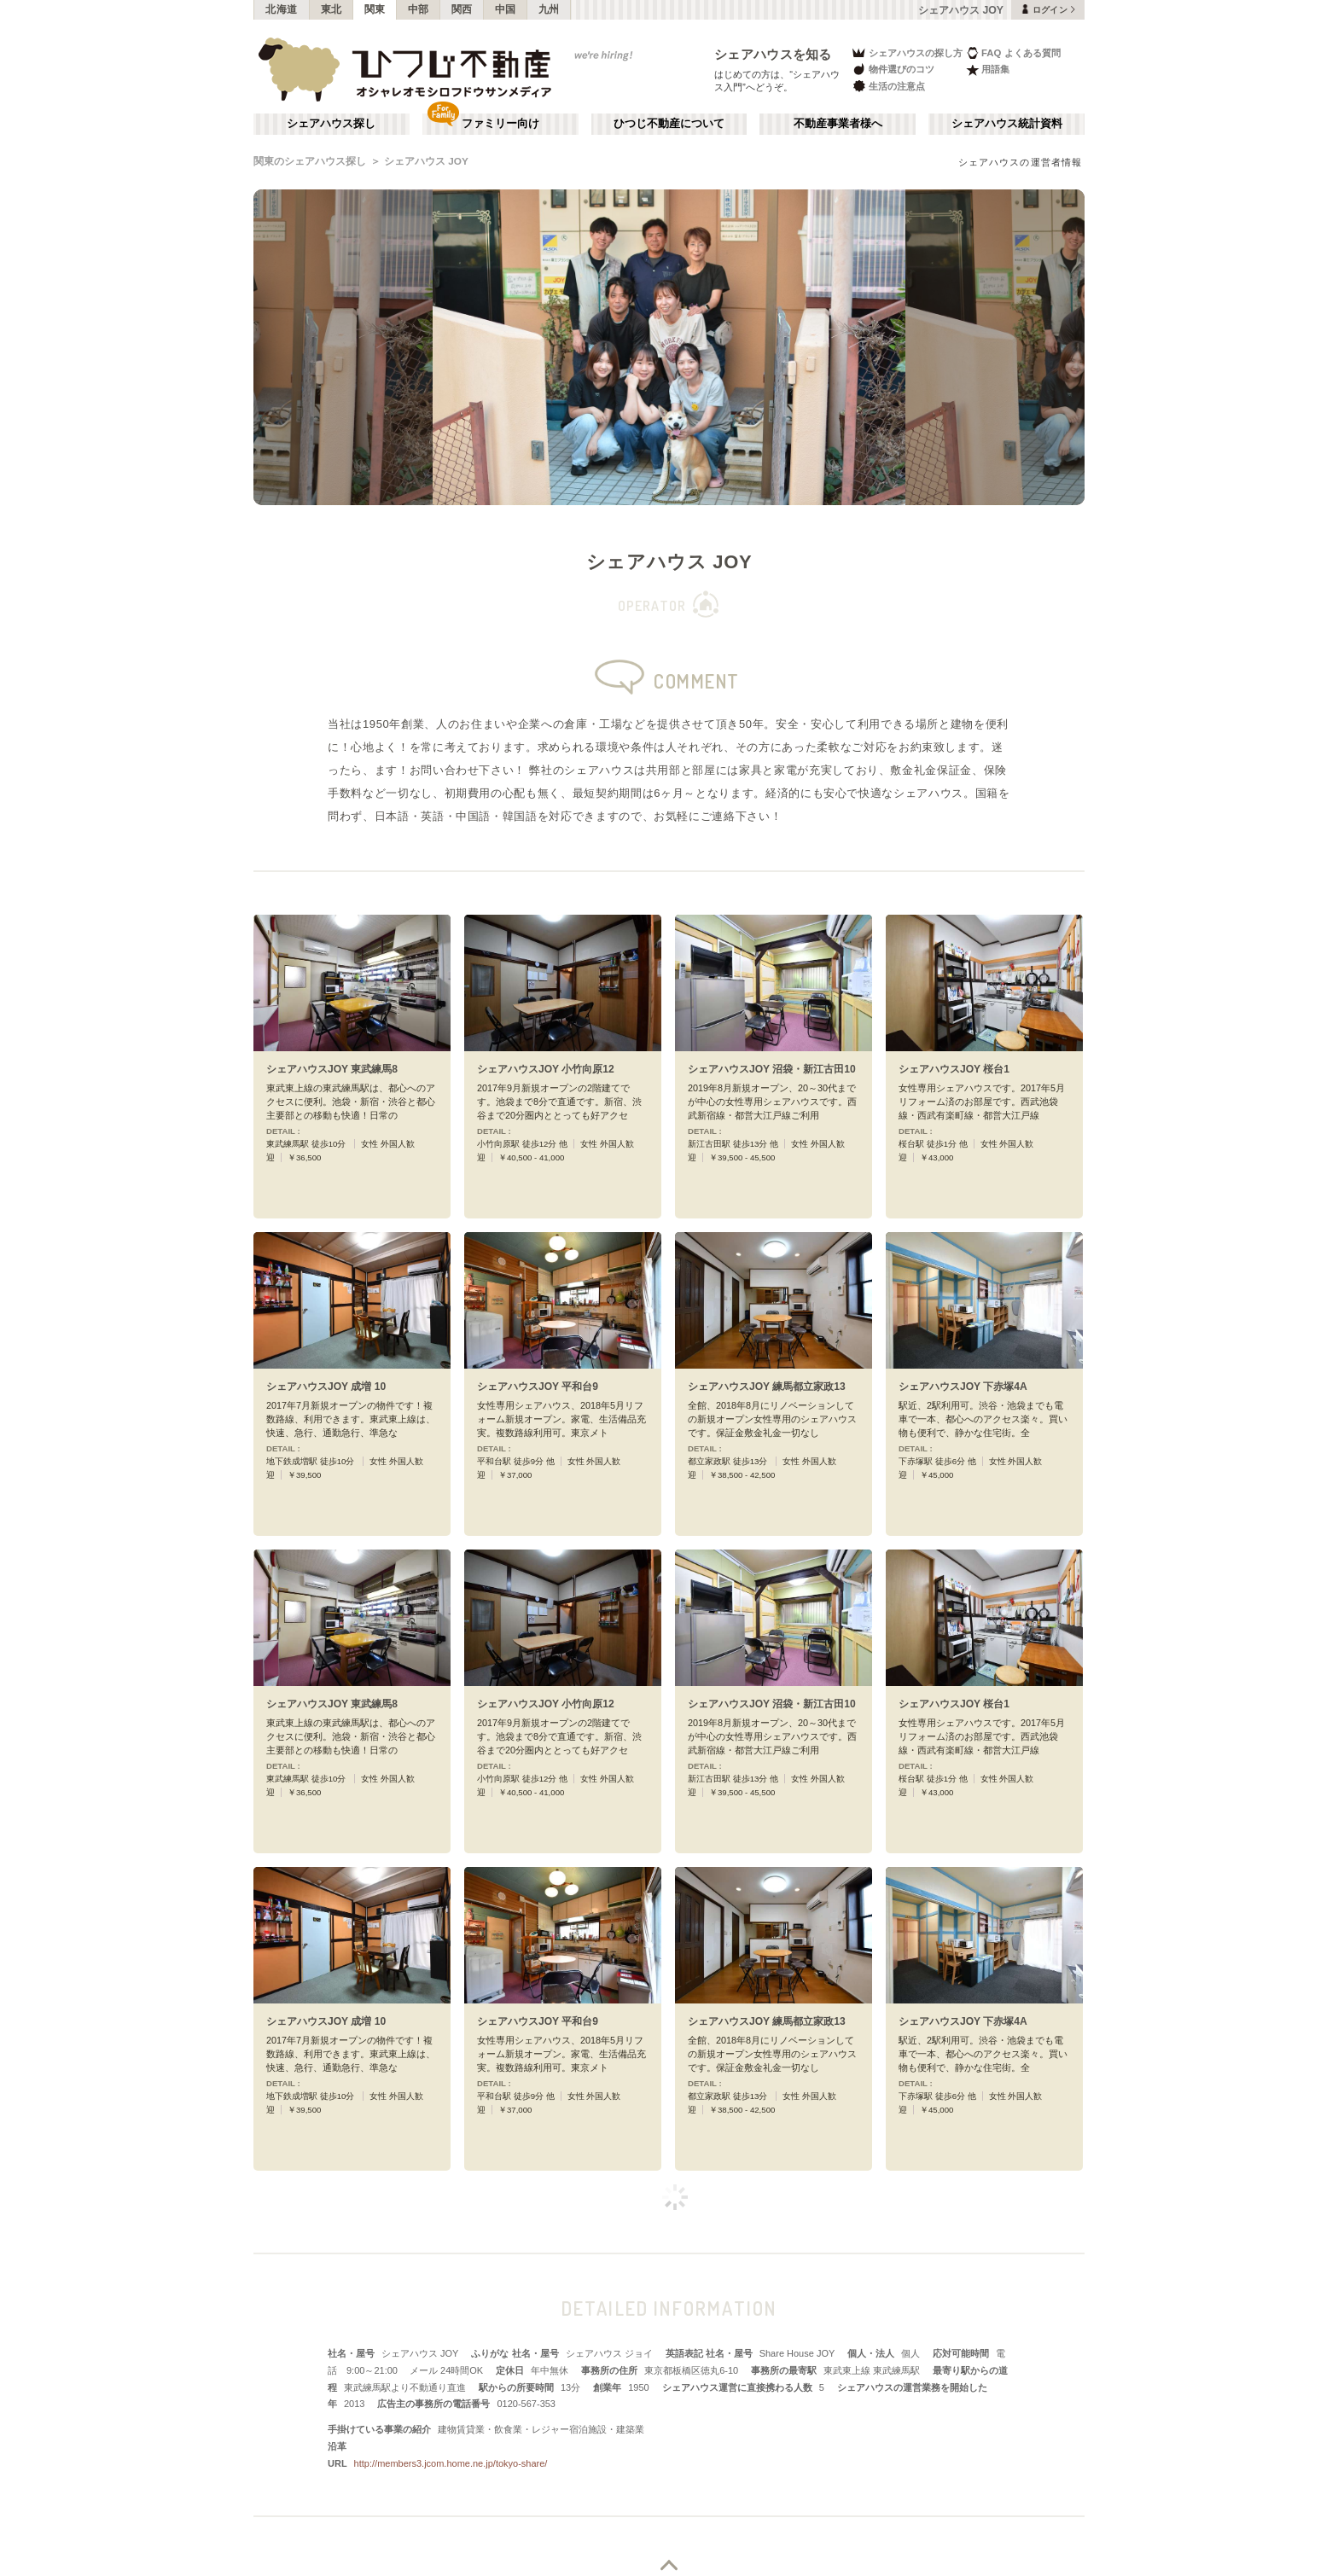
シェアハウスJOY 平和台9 (537, 1387)
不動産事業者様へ (838, 124)
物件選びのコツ (892, 69)
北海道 (281, 9)
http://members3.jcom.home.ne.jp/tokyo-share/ (451, 2463)
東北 (331, 9)
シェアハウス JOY (426, 161)
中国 (505, 9)
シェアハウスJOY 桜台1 (954, 1069)
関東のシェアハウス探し (309, 161)
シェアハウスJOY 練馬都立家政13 (767, 1387)
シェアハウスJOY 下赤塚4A (963, 1387)
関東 (375, 9)
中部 (418, 9)
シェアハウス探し (331, 124)
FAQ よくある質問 (1013, 52)
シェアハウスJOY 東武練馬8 (332, 1069)
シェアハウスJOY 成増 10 (326, 1387)
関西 (462, 9)
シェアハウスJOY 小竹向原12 (545, 1069)
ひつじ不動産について (669, 124)
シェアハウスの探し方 (907, 52)
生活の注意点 (888, 85)
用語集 (987, 69)
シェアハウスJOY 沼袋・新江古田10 (772, 1069)
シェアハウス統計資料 (1006, 124)
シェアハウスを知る (773, 54)
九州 (549, 9)
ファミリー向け (500, 124)
